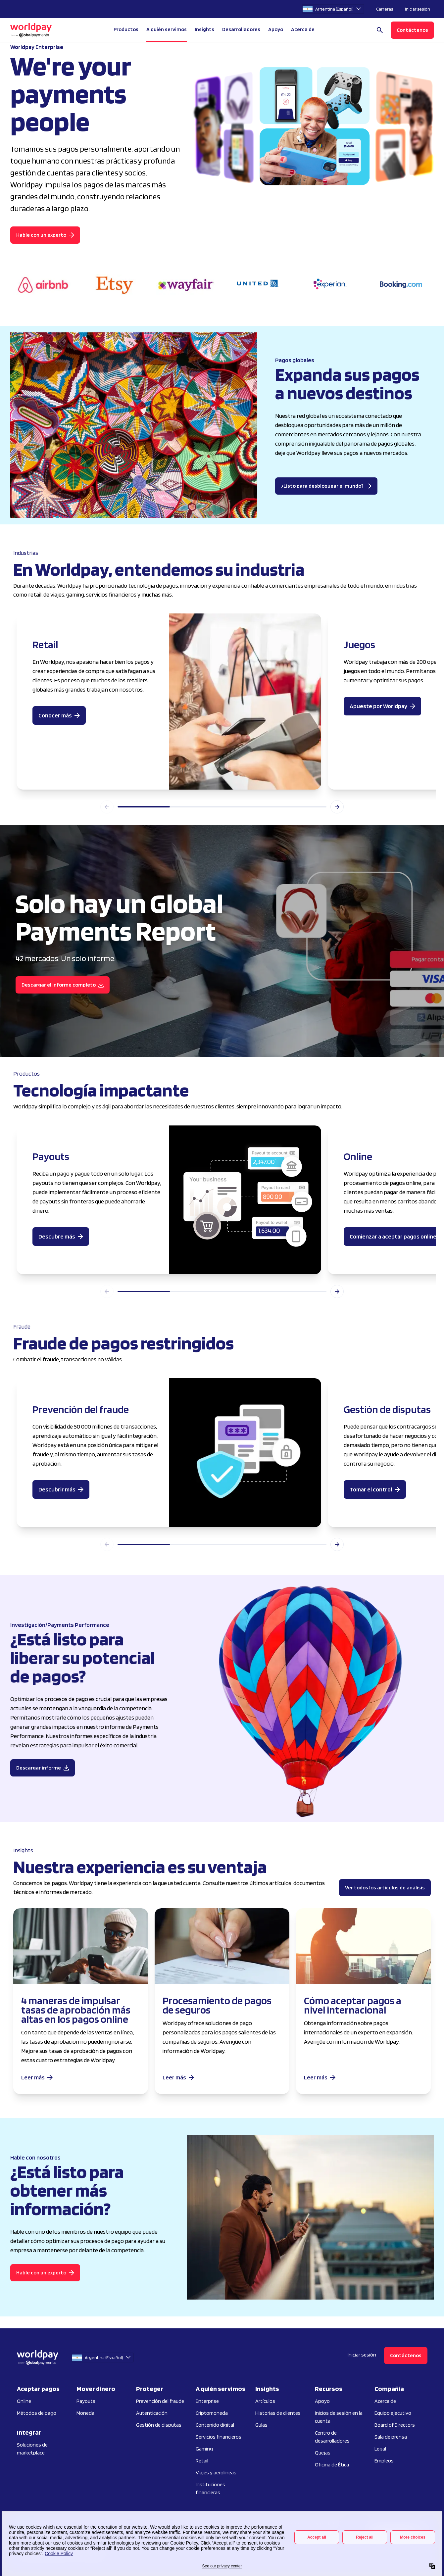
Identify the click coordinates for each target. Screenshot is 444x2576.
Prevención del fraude (160, 2401)
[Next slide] (337, 806)
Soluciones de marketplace (32, 2449)
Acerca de (385, 2401)
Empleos (384, 2460)
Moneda (85, 2413)
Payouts (85, 2401)
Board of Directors (394, 2425)
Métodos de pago (36, 2413)
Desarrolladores (241, 29)
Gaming (204, 2449)
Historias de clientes (278, 2413)
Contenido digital (215, 2425)
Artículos (265, 2401)
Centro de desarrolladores (332, 2437)
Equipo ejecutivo (392, 2413)
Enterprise (207, 2401)
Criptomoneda (212, 2413)
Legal (380, 2449)
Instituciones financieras (210, 2488)
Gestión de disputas (158, 2425)
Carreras (384, 9)
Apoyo (275, 29)
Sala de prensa (390, 2437)
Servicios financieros (218, 2437)
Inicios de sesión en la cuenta (339, 2417)
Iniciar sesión (417, 9)
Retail (202, 2460)
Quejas (322, 2453)
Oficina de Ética (332, 2464)
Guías (261, 2425)
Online (24, 2401)
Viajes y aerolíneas (216, 2472)
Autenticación (152, 2413)
